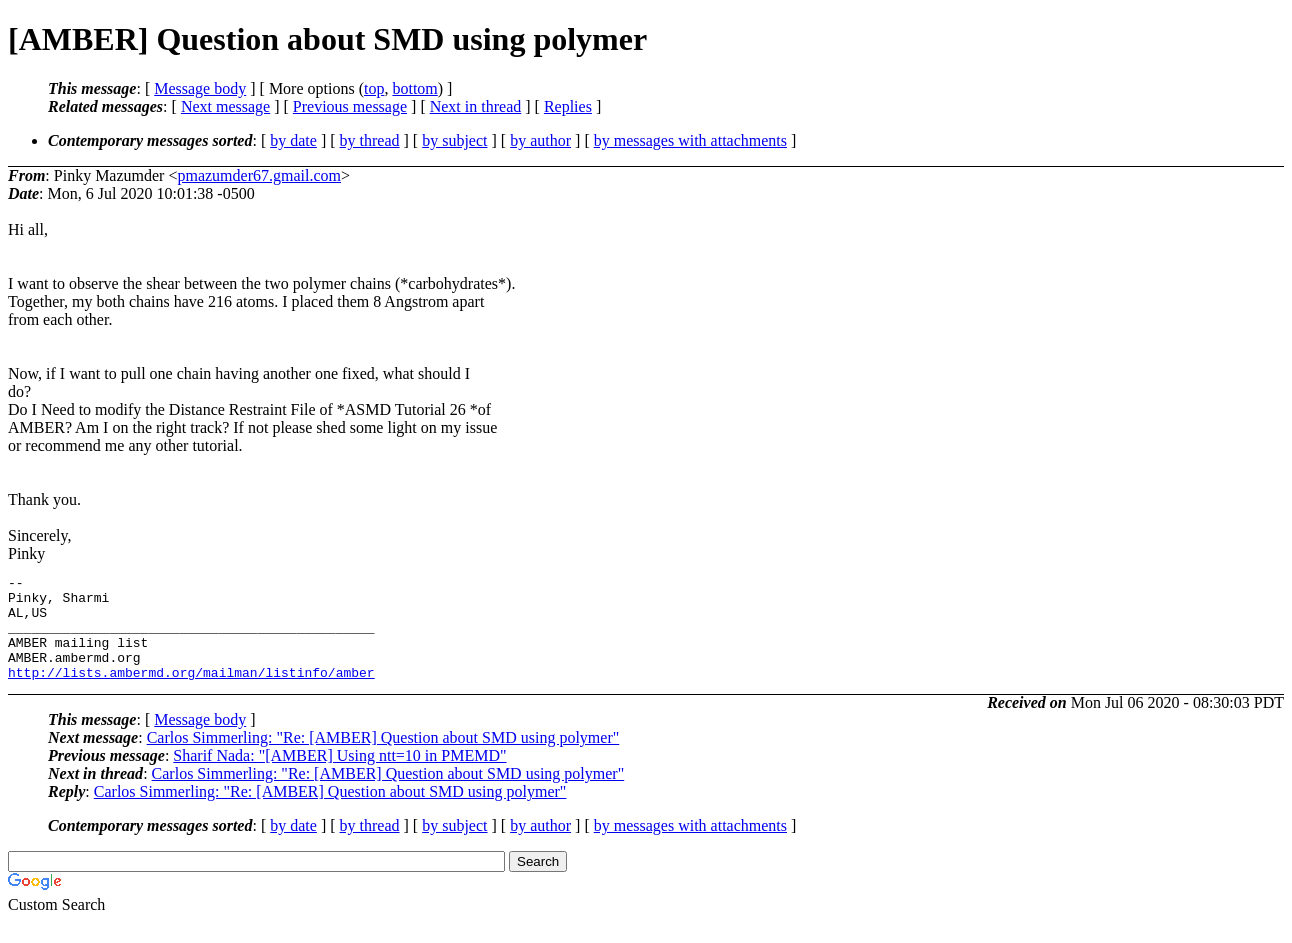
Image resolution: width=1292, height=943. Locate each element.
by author (540, 140)
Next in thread (476, 106)
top (374, 88)
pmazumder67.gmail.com (259, 175)
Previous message (350, 106)
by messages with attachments (690, 140)
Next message (225, 106)
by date (293, 140)
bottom (414, 88)
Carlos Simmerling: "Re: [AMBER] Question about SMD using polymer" (383, 758)
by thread (370, 140)
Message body (200, 88)
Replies (568, 106)
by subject (454, 140)
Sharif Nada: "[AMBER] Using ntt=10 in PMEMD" (339, 776)
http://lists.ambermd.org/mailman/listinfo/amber (191, 693)
